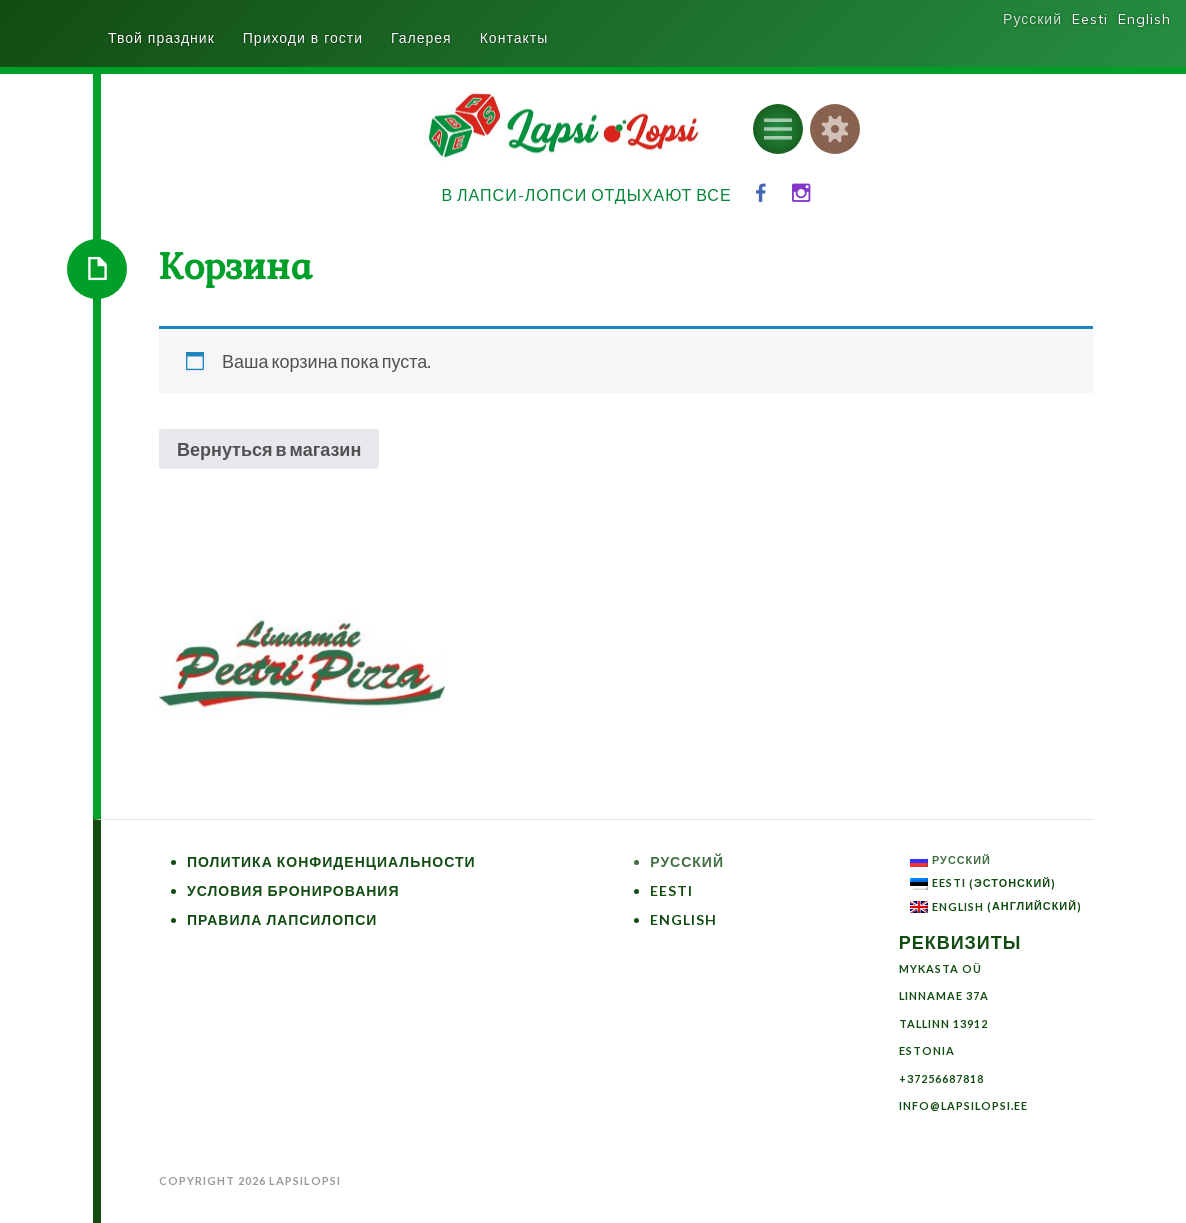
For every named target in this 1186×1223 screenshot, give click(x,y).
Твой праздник (161, 38)
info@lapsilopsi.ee (963, 1105)
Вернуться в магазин (269, 449)
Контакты (514, 38)
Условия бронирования (293, 890)
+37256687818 (941, 1078)
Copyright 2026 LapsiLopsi (250, 1180)
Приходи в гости (303, 38)
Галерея (421, 38)
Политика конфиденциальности (331, 861)
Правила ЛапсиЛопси (282, 919)
